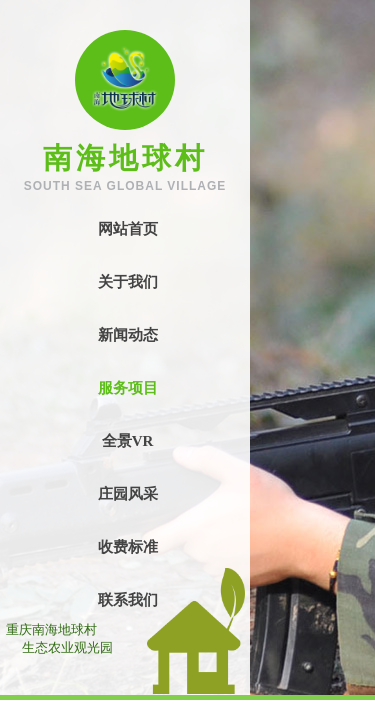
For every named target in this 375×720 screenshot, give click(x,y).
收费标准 (128, 547)
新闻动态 (128, 335)
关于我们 (128, 282)
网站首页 (128, 229)
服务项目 (128, 388)
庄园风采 (128, 494)
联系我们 (128, 600)
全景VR (128, 441)
